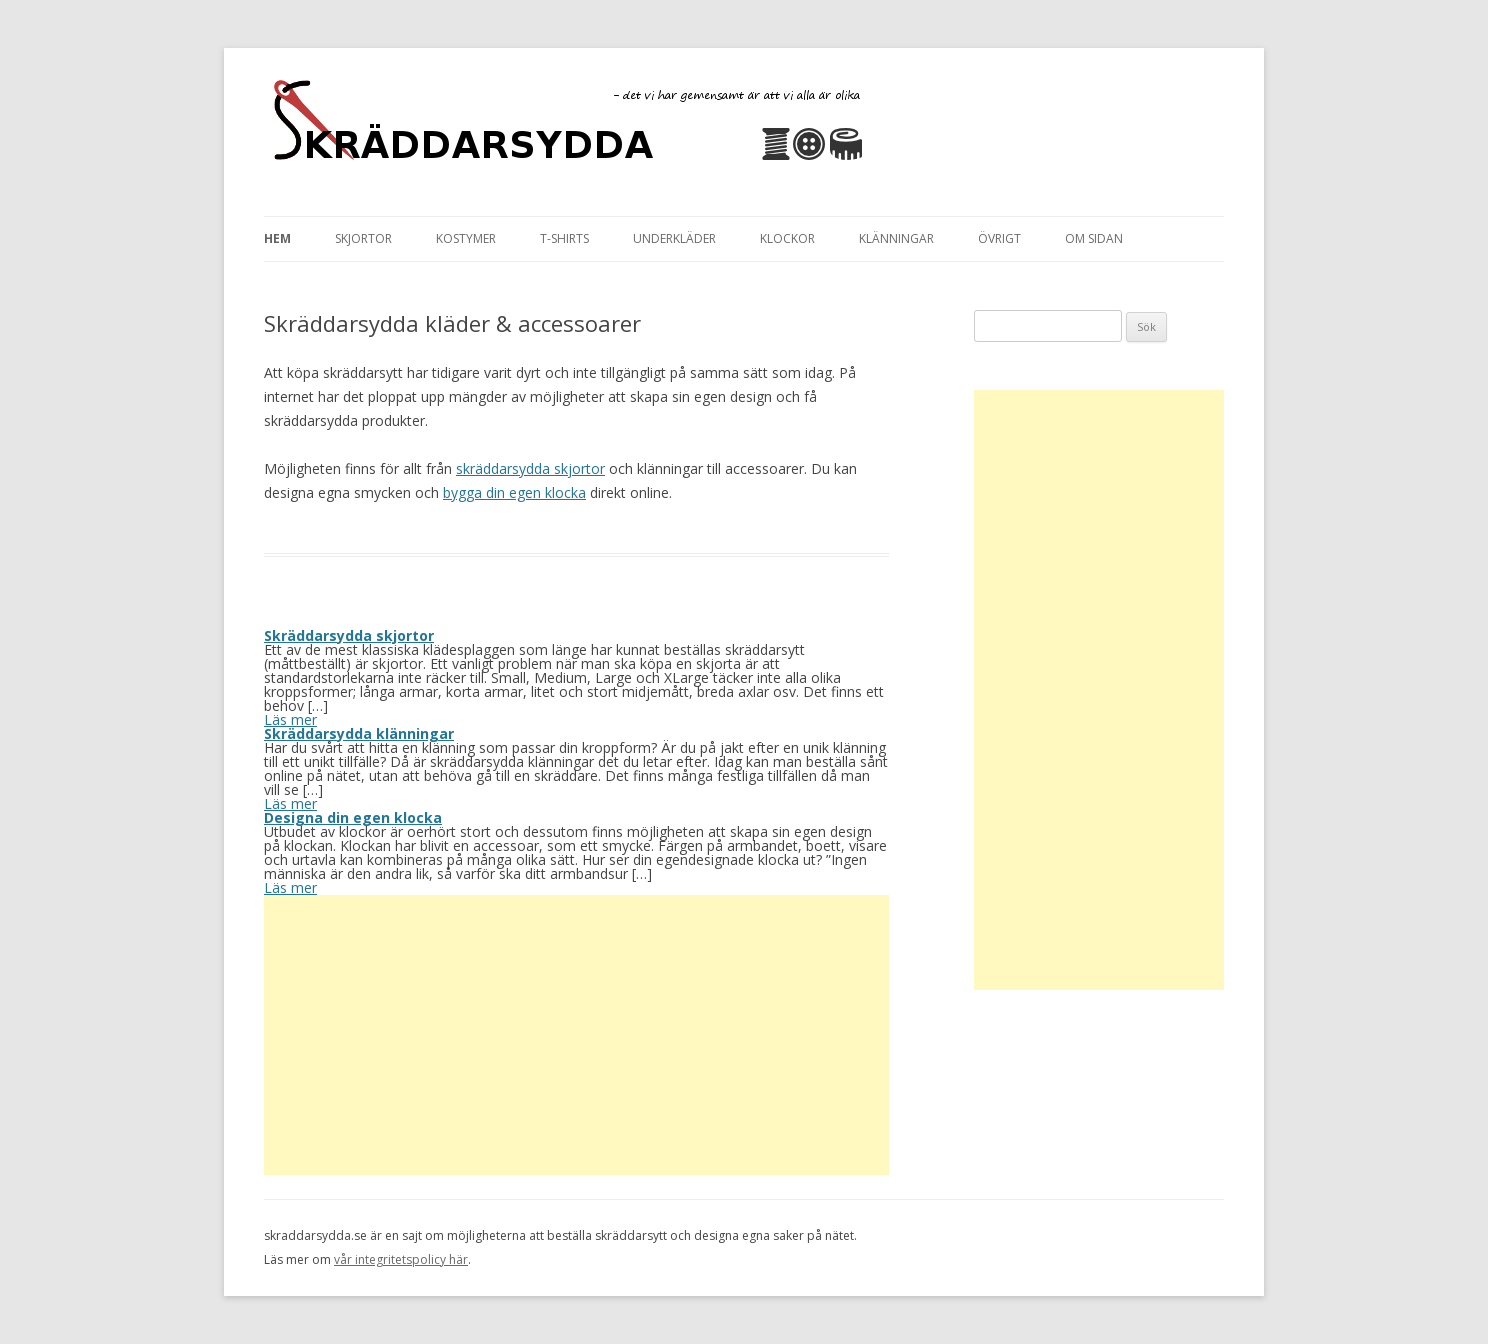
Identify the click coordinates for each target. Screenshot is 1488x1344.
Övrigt (999, 238)
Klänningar (896, 238)
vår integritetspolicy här (401, 1259)
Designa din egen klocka (353, 817)
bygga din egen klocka (514, 492)
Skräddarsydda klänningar (359, 733)
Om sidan (1094, 238)
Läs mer (290, 719)
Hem (277, 238)
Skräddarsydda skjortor (349, 635)
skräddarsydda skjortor (530, 468)
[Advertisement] (576, 1035)
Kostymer (466, 238)
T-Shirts (564, 238)
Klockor (787, 238)
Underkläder (674, 238)
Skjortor (363, 238)
